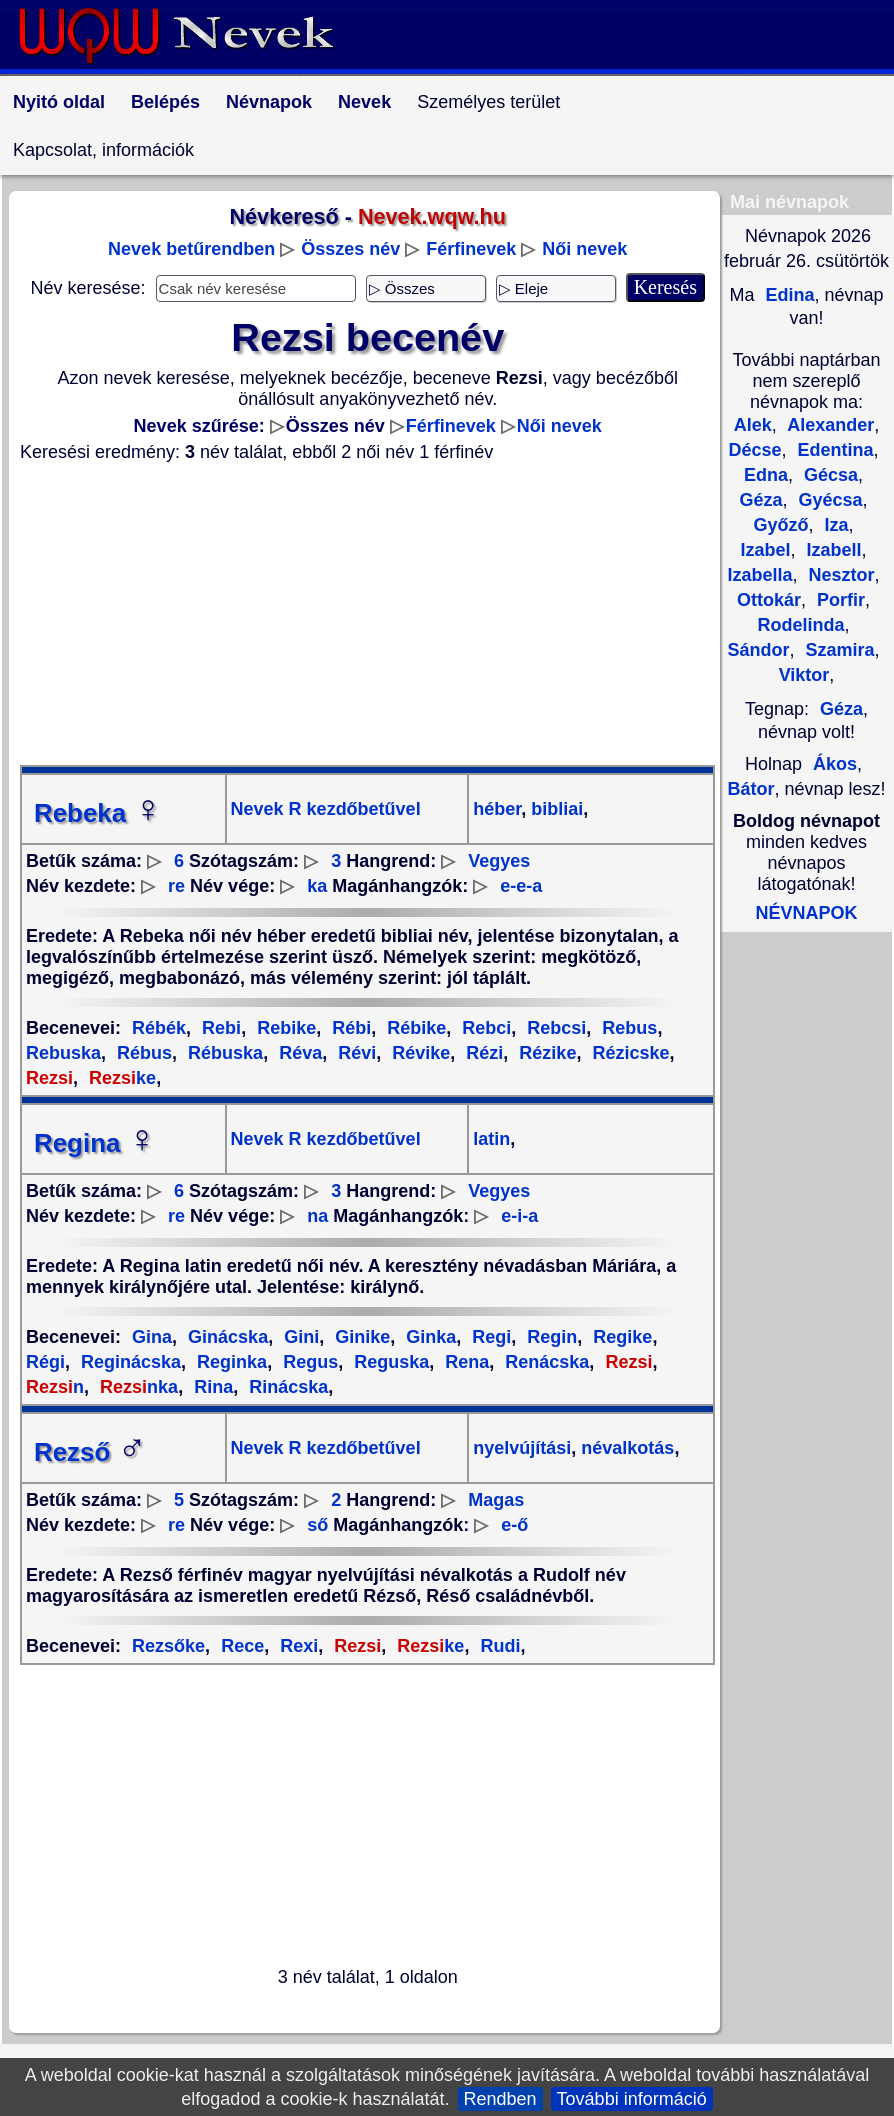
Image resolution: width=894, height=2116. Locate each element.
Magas (496, 1500)
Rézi (482, 1053)
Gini (299, 1337)
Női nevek (584, 249)
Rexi (296, 1646)
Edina (787, 295)
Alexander (828, 425)
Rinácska (286, 1387)
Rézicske (628, 1053)
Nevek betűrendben (191, 249)
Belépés (165, 102)
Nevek (364, 102)
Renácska (544, 1362)
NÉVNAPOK (806, 913)
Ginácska (225, 1337)
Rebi (219, 1028)
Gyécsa (827, 500)
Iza (834, 525)
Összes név (350, 249)
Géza (841, 709)
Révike (418, 1053)
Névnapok (269, 102)
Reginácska (128, 1362)
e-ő (514, 1525)
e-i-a (519, 1216)
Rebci (484, 1028)
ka (317, 886)
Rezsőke (168, 1646)
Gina (152, 1337)
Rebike (284, 1028)
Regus (308, 1362)
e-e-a (521, 886)
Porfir (838, 600)
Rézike (545, 1053)
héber (497, 809)
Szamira (837, 650)
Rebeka (98, 813)
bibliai (554, 809)
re (176, 886)
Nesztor (839, 575)
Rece (240, 1646)
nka (136, 1387)
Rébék (159, 1028)
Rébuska (223, 1053)
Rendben (500, 2099)
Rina (211, 1387)
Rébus (142, 1053)
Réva (298, 1053)
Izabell (832, 550)
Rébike (414, 1028)
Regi (489, 1337)
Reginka (229, 1362)
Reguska (389, 1362)
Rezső (90, 1452)
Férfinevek (471, 249)
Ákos (835, 764)
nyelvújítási (522, 1448)
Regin (549, 1337)
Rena (464, 1362)
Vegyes (499, 861)
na (317, 1216)
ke (120, 1078)
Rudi (497, 1646)
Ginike (360, 1337)
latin (491, 1139)
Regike (620, 1337)
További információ (632, 2099)
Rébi (349, 1028)
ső (317, 1525)
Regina (95, 1143)
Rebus (627, 1028)
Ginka (428, 1337)
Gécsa (828, 475)
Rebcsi (554, 1028)
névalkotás (625, 1448)
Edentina (833, 450)
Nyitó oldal (59, 102)
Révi (354, 1053)
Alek (753, 425)
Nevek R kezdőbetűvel (326, 809)
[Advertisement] (368, 614)
